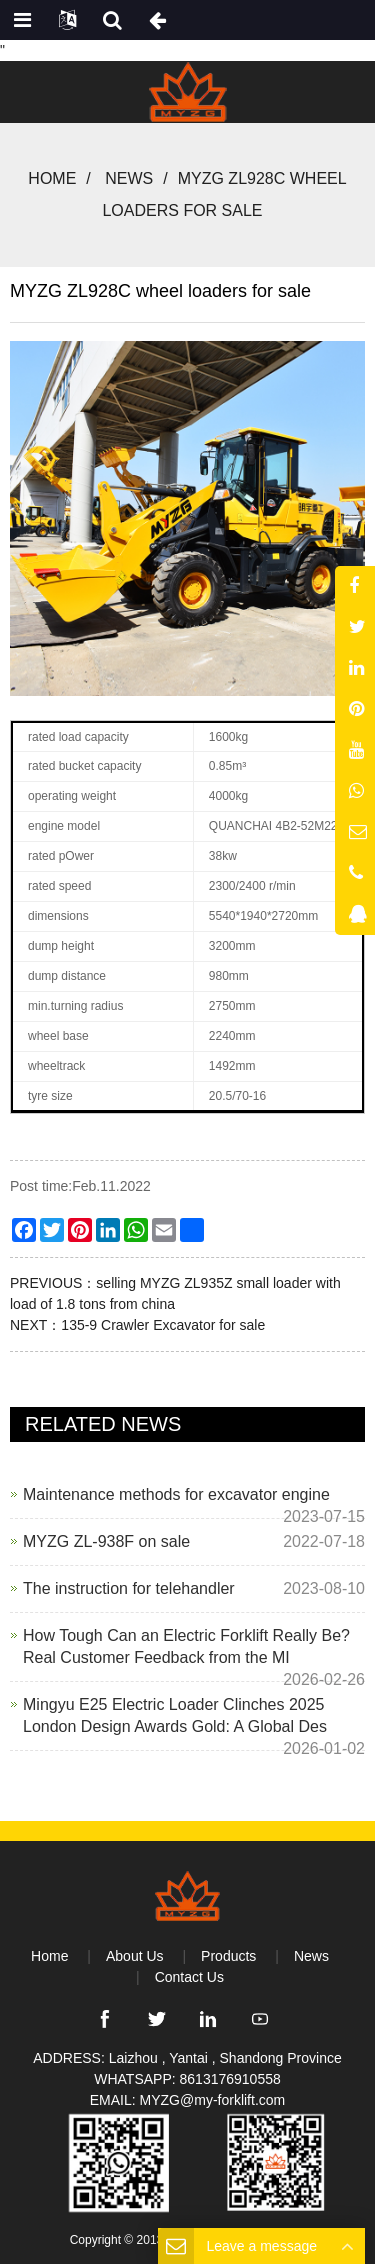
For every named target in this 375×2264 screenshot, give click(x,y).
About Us (135, 1956)
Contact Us (189, 1977)
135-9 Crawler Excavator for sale (163, 1325)
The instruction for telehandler (129, 1588)
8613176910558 (230, 2079)
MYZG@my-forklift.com (213, 2100)
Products (228, 1956)
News (129, 178)
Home (52, 178)
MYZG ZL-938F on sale (106, 1541)
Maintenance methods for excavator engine (176, 1494)
